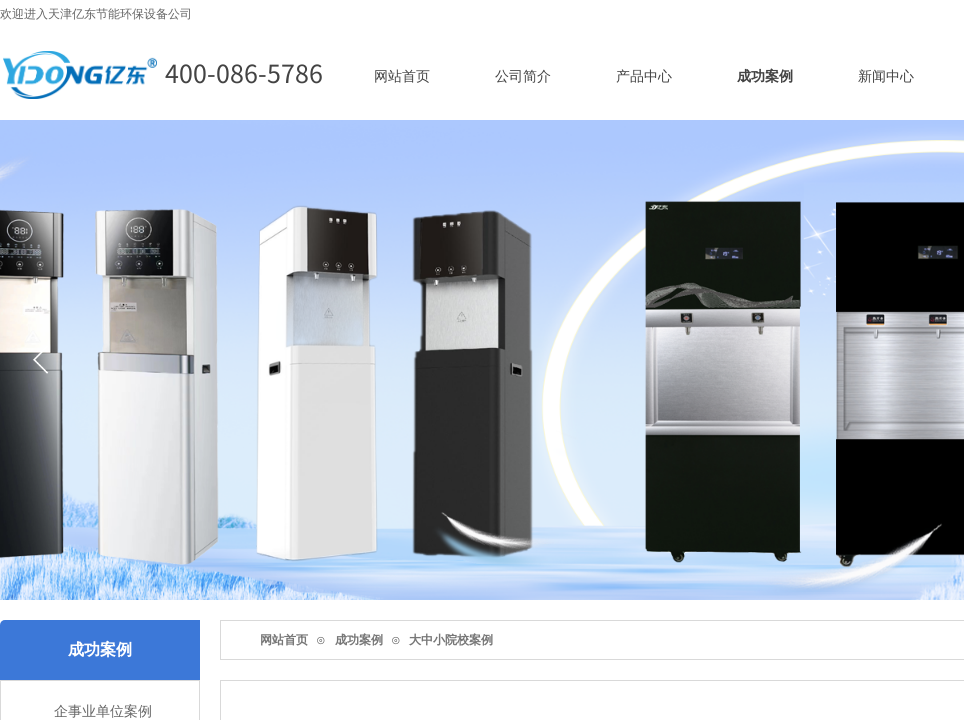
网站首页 (284, 640)
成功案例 (359, 640)
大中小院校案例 (451, 640)
